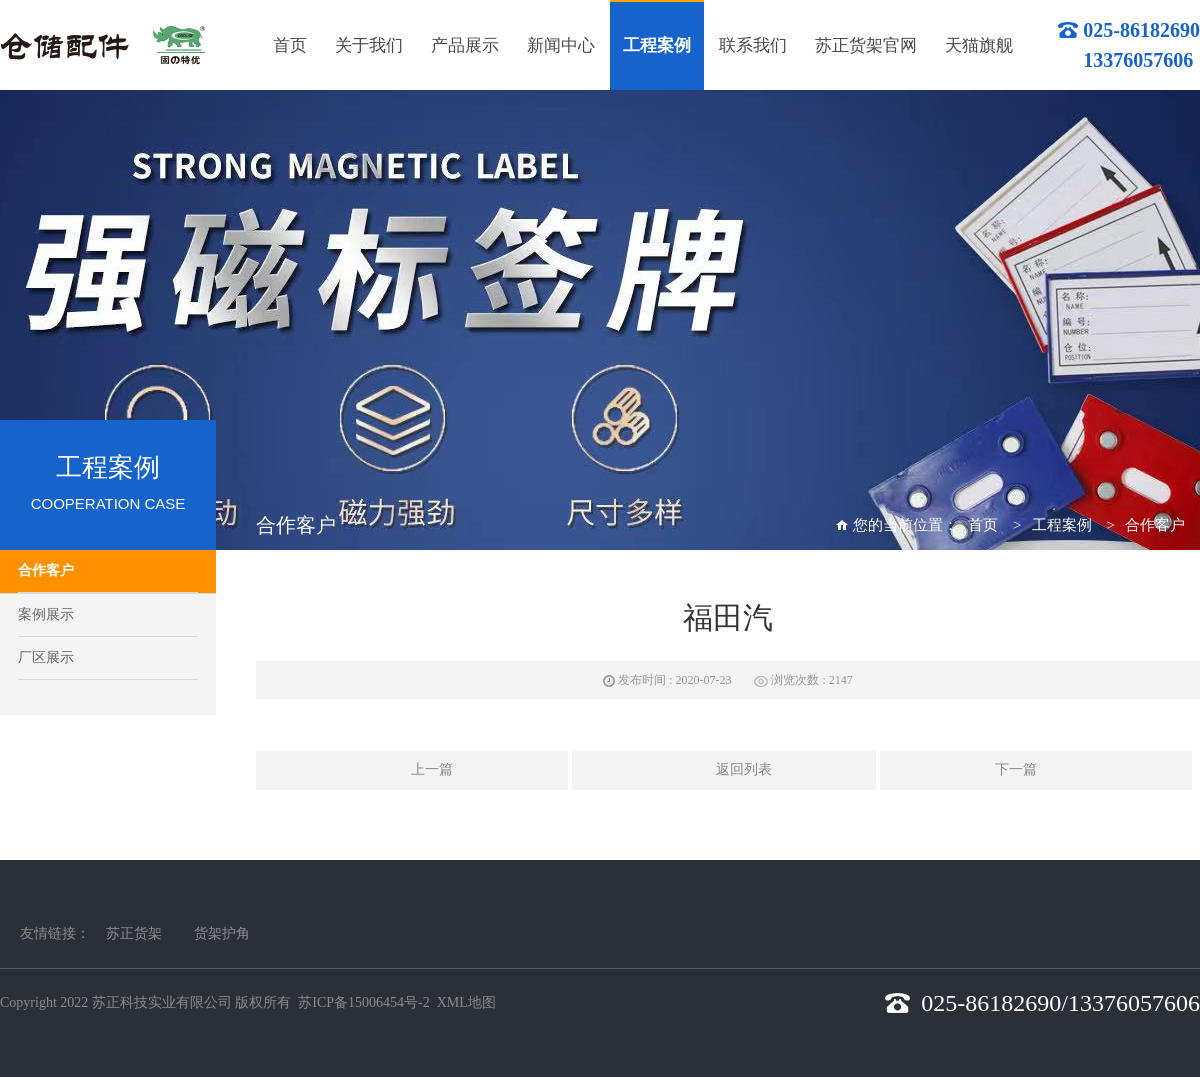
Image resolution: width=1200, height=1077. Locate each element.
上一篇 (412, 771)
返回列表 (724, 771)
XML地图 (466, 1002)
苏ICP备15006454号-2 (363, 1002)
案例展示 (46, 614)
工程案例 (1062, 525)
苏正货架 (134, 933)
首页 (983, 525)
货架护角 (222, 933)
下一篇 (1036, 771)
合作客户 (46, 570)
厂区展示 (46, 657)
